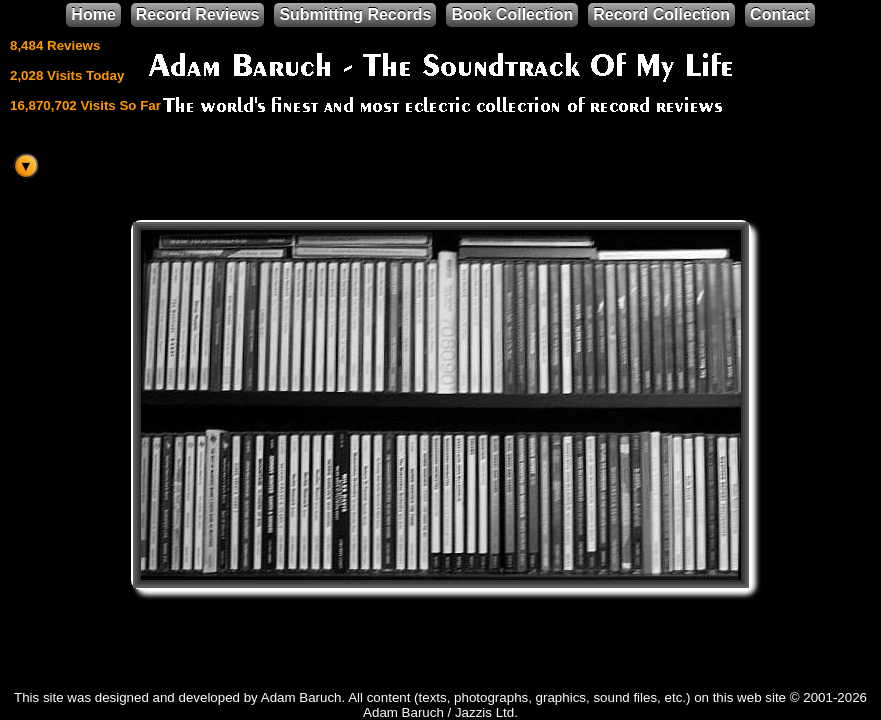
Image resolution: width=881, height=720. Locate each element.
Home (93, 14)
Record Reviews (198, 14)
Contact (780, 14)
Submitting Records (355, 14)
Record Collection (661, 14)
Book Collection (512, 14)
